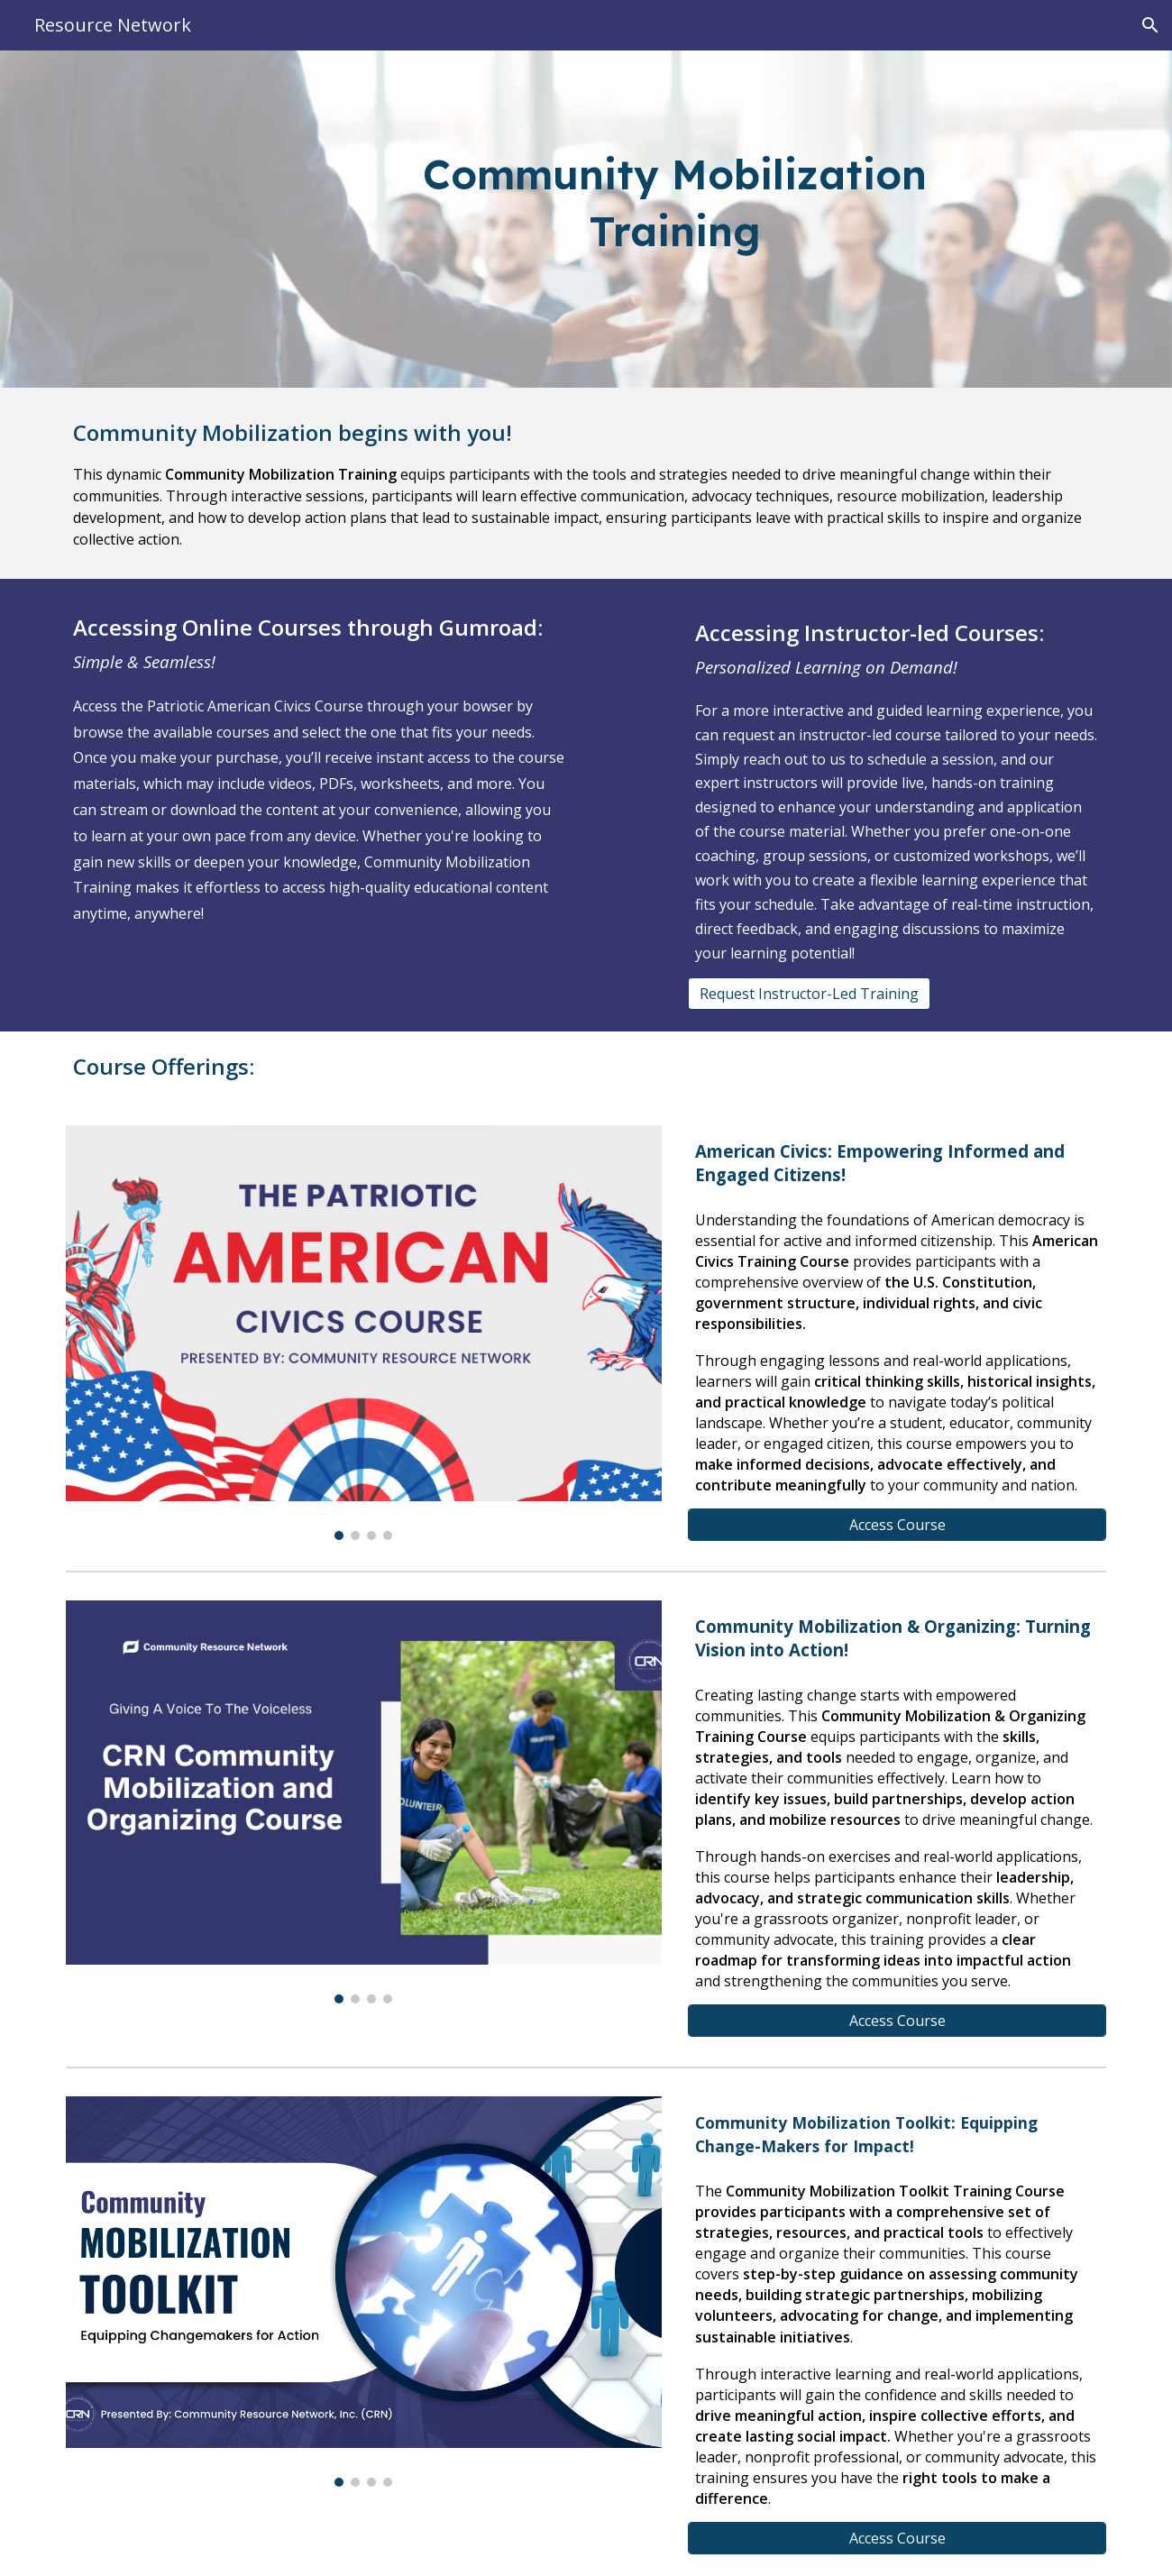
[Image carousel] (364, 1332)
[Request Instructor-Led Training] (809, 993)
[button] (1150, 25)
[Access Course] (897, 1524)
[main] (675, 218)
